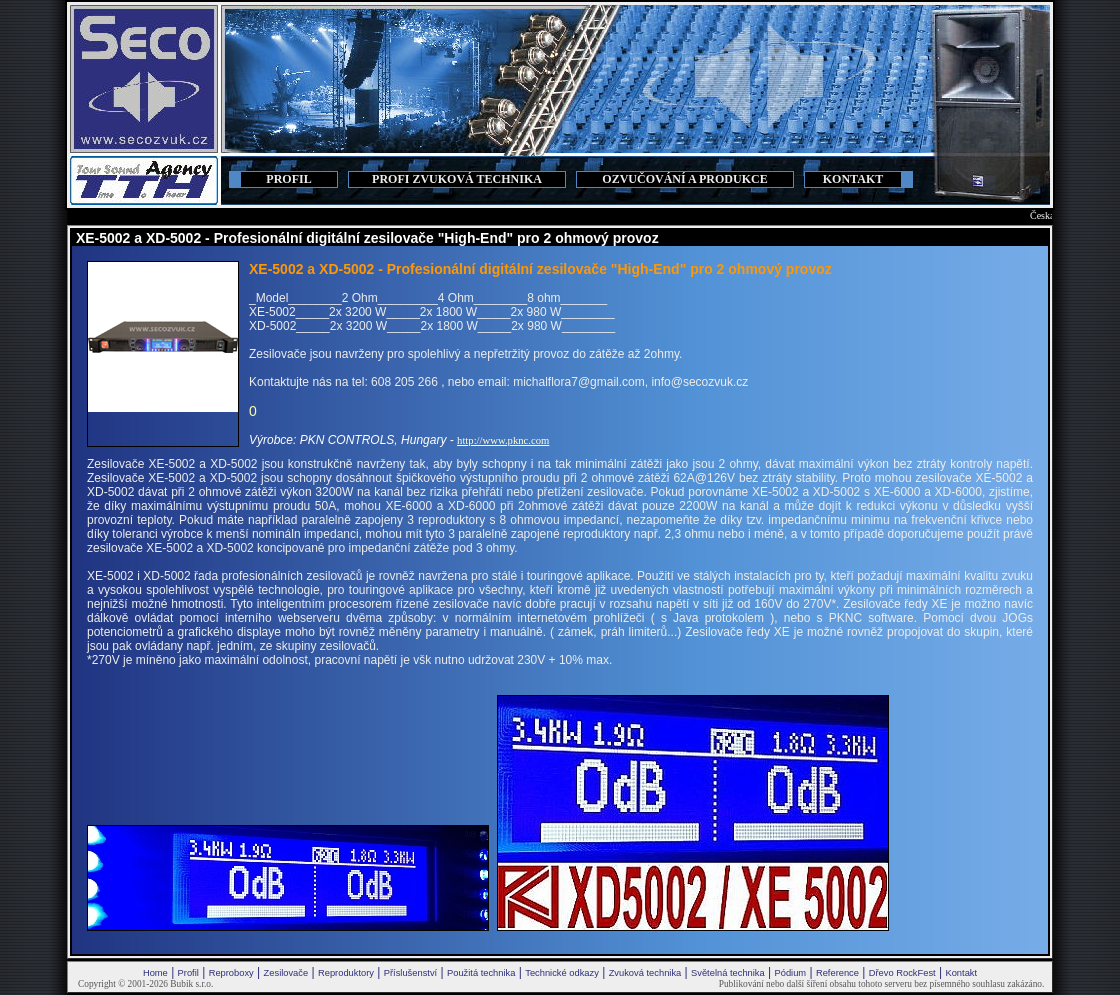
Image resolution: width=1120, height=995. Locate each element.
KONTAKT (853, 179)
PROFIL (288, 179)
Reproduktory (346, 973)
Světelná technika (728, 973)
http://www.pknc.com (503, 440)
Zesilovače (286, 973)
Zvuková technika (645, 973)
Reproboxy (231, 973)
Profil (188, 973)
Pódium (790, 973)
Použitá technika (481, 973)
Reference (837, 973)
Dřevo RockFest (902, 973)
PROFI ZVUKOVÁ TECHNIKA (457, 179)
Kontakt (961, 973)
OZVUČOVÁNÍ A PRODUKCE (684, 179)
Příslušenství (410, 973)
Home (155, 973)
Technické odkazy (562, 973)
